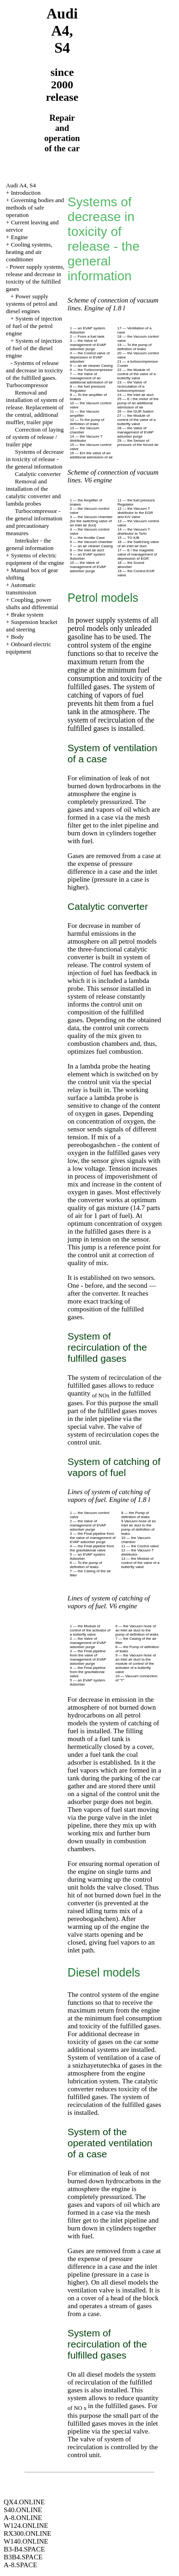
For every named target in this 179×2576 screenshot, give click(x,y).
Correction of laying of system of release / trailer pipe (35, 437)
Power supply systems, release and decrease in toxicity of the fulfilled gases (35, 277)
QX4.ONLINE (24, 2502)
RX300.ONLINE (27, 2533)
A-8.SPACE (20, 2565)
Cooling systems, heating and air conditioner (29, 252)
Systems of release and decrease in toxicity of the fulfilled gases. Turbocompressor (34, 374)
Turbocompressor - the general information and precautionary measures (34, 522)
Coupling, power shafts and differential (32, 603)
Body (17, 636)
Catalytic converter (38, 473)
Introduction (25, 192)
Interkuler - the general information (30, 544)
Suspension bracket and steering (31, 625)
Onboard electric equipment (28, 648)
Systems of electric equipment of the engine (35, 559)
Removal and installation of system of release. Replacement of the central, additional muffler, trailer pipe (35, 407)
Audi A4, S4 (21, 185)
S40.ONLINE (23, 2510)
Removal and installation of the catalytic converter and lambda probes (33, 492)
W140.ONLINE (26, 2541)
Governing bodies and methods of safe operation (35, 207)
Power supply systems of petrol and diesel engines (31, 304)
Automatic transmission (21, 588)
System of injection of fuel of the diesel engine (34, 348)
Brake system (27, 614)
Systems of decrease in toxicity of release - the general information (35, 459)
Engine (19, 237)
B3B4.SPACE (23, 2557)
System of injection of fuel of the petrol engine (34, 326)
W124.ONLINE (26, 2525)
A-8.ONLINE (23, 2517)
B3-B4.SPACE (24, 2549)
